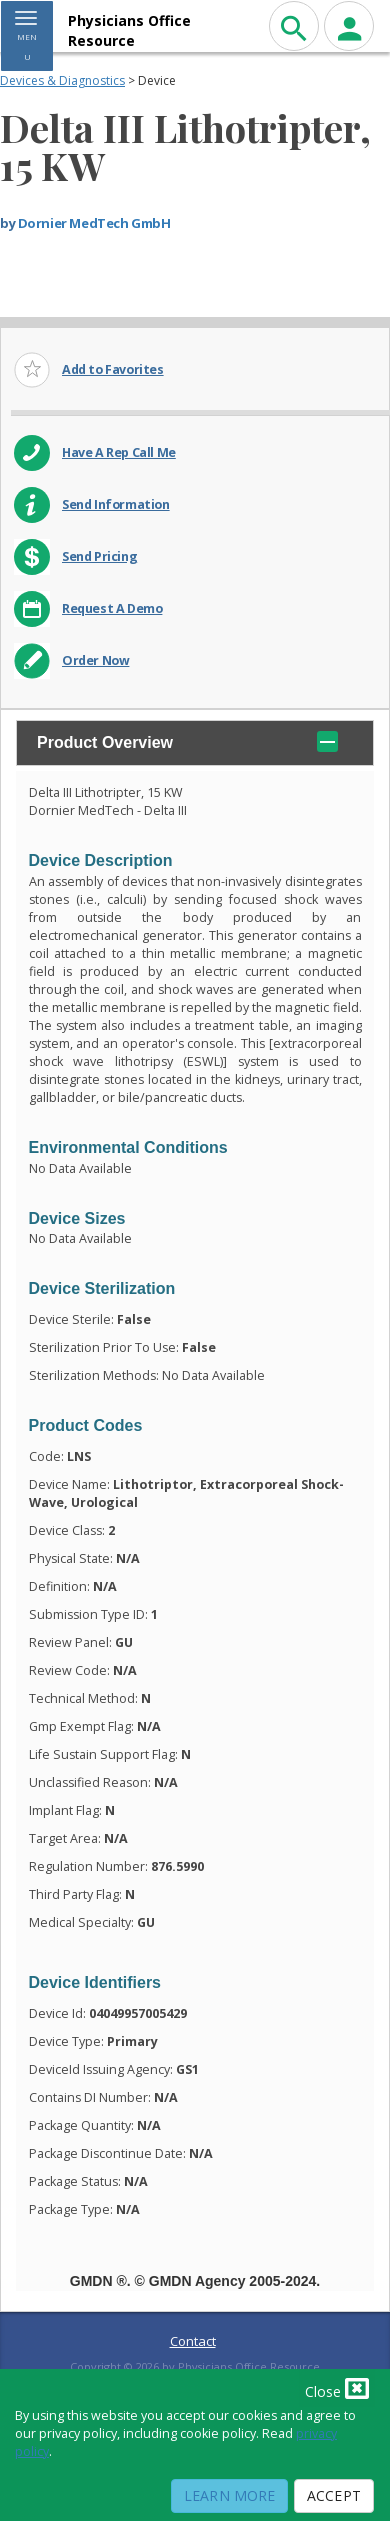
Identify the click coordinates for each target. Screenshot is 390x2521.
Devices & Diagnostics (62, 80)
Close (337, 2388)
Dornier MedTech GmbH (94, 223)
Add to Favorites (113, 369)
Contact (193, 2341)
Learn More (229, 2495)
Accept (334, 2495)
